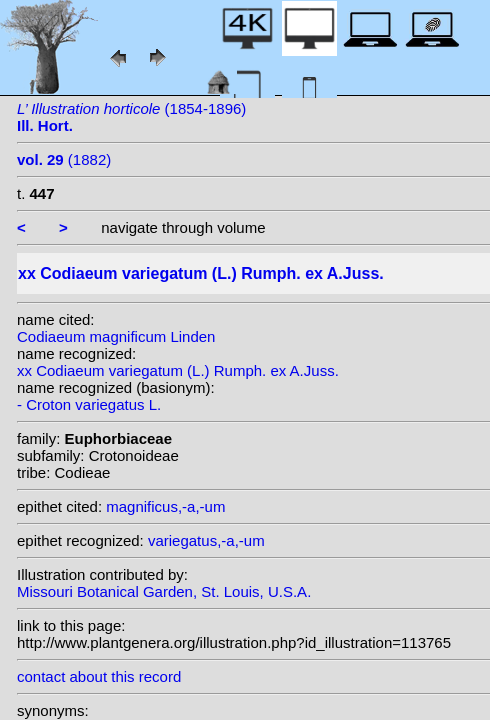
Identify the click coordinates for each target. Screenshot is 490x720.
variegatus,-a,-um (206, 540)
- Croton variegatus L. (89, 404)
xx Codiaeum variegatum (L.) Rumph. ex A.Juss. (178, 370)
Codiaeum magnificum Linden (116, 336)
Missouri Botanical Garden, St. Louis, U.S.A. (164, 591)
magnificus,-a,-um (165, 506)
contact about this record (99, 676)
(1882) (64, 159)
